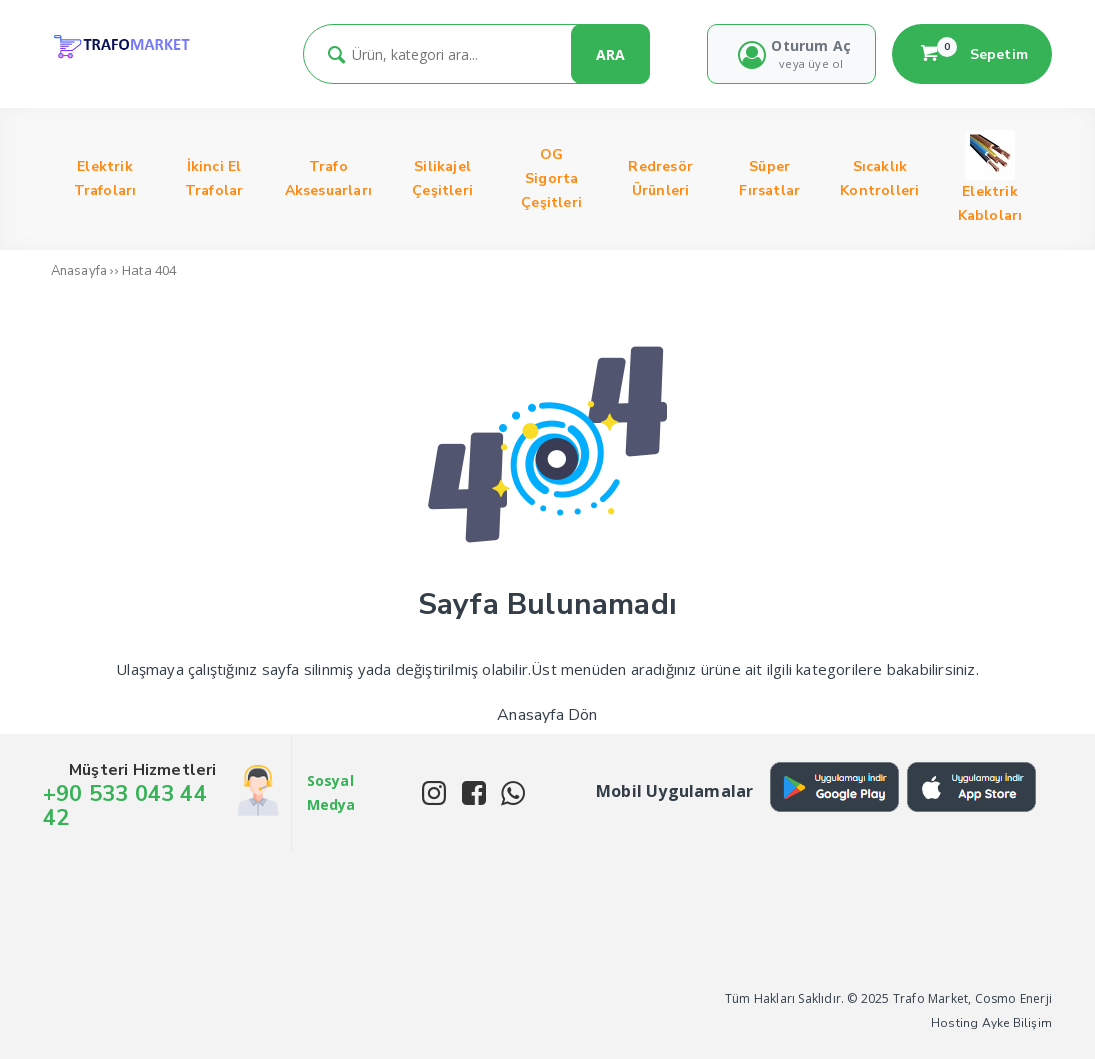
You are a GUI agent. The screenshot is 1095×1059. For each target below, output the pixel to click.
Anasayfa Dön (547, 715)
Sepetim (972, 54)
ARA (610, 54)
